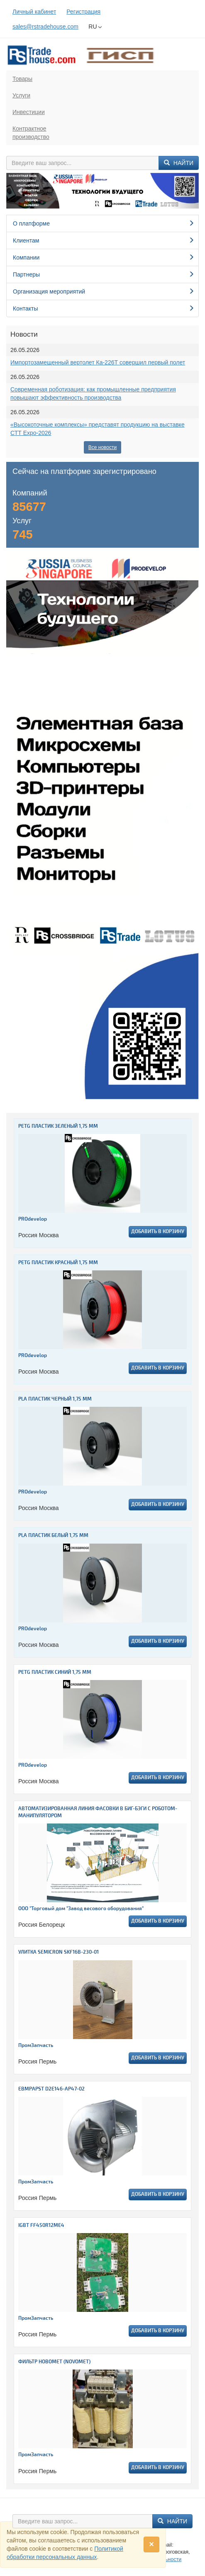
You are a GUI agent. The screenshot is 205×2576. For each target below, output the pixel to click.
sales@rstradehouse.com (45, 26)
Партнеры (103, 274)
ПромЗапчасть (35, 2045)
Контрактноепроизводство (30, 132)
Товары (22, 78)
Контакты (103, 308)
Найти (178, 163)
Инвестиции (28, 112)
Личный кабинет (34, 11)
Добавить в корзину (157, 1232)
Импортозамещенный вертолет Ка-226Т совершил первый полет (97, 362)
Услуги (21, 95)
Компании (103, 257)
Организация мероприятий (103, 291)
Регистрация (83, 11)
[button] (20, 191)
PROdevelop (32, 1219)
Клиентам (103, 240)
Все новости (102, 447)
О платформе (103, 223)
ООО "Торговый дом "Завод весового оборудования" (81, 1909)
